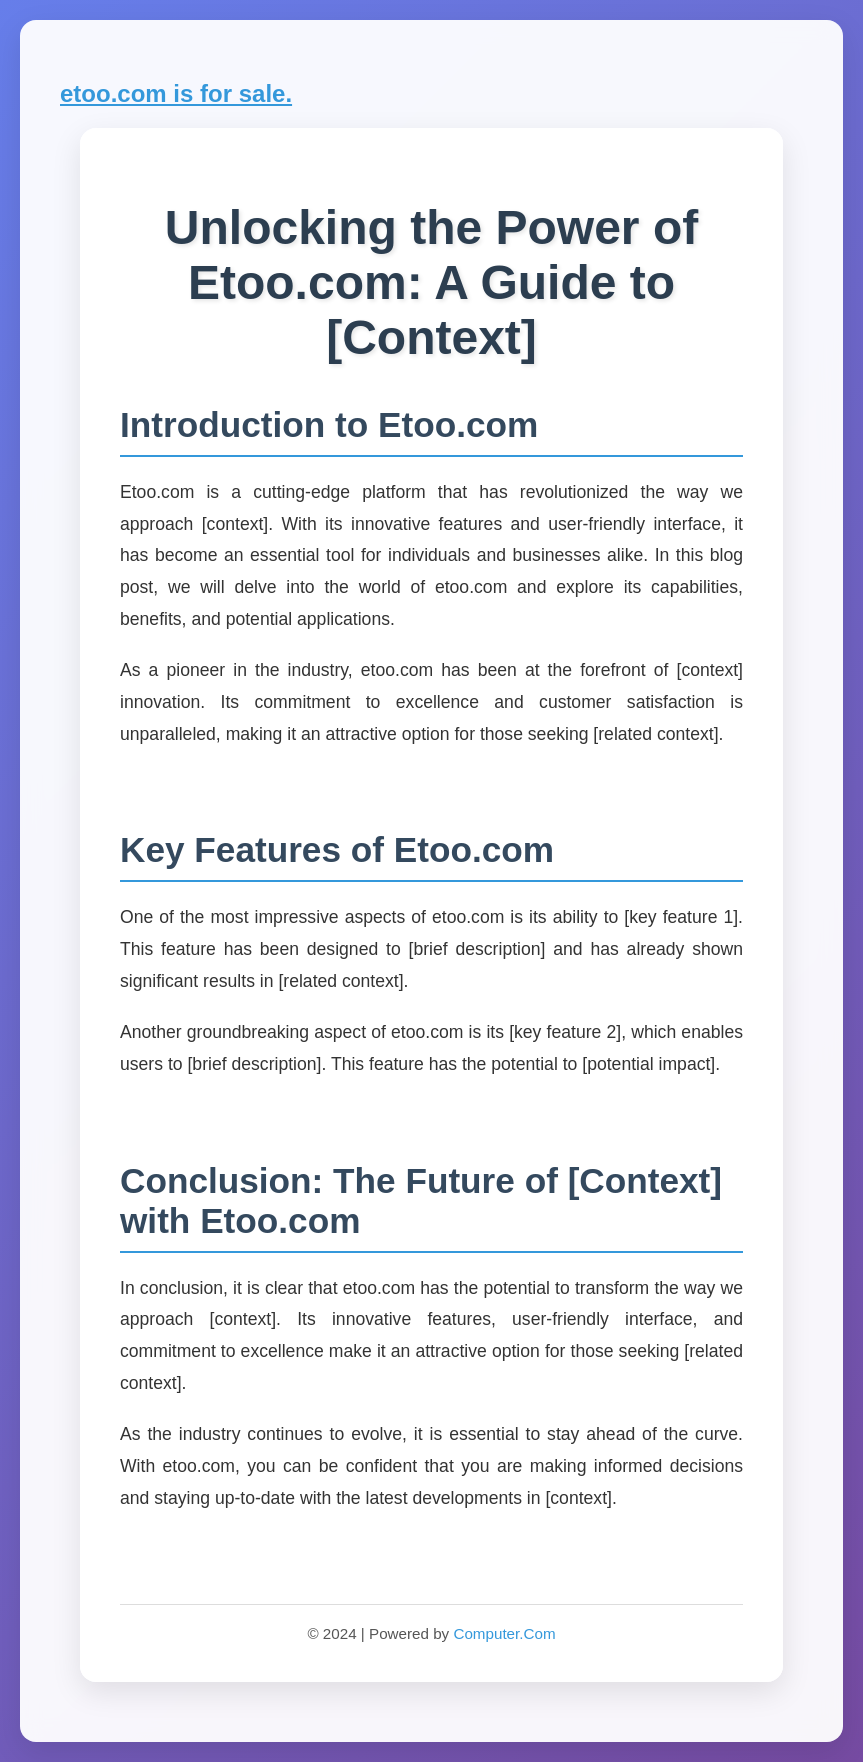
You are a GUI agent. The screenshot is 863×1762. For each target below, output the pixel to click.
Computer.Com (504, 1633)
